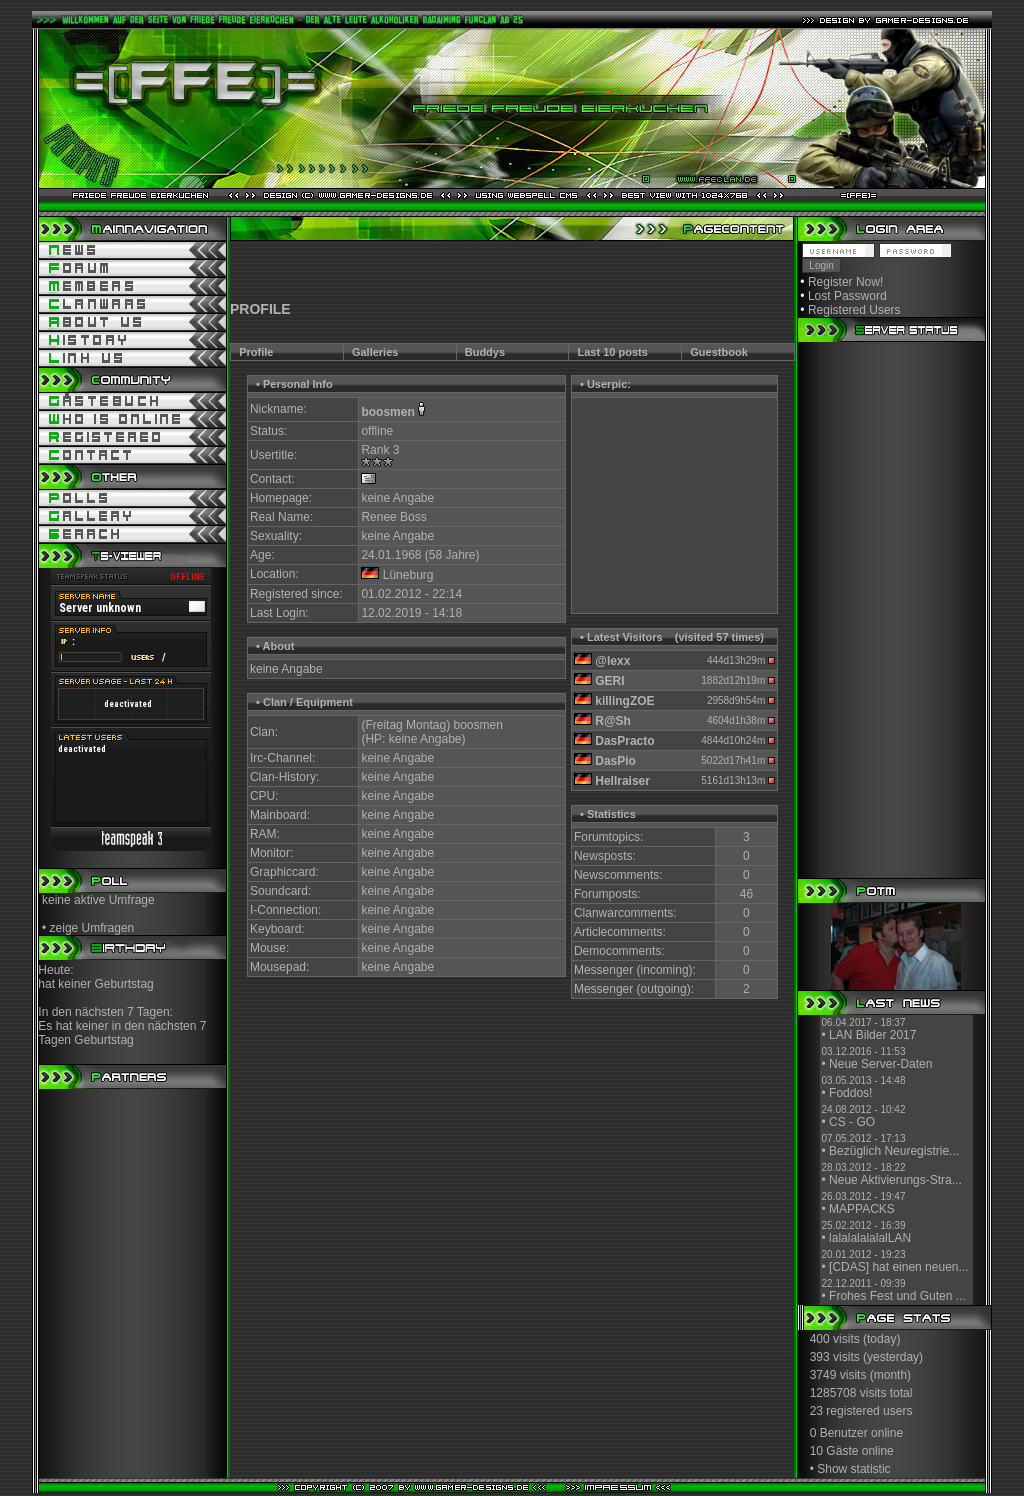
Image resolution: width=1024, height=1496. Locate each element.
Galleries (375, 352)
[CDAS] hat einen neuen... (898, 1267)
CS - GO (852, 1122)
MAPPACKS (862, 1209)
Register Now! (845, 282)
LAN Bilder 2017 (872, 1035)
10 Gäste (834, 1451)
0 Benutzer (839, 1433)
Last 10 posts (613, 352)
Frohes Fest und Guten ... (897, 1296)
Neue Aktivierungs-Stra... (895, 1180)
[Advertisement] (512, 271)
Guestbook (718, 352)
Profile (256, 352)
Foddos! (850, 1093)
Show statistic (853, 1469)
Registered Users (854, 310)
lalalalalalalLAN (870, 1238)
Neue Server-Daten (880, 1064)
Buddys (485, 352)
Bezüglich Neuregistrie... (894, 1151)
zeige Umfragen (92, 928)
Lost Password (847, 296)
